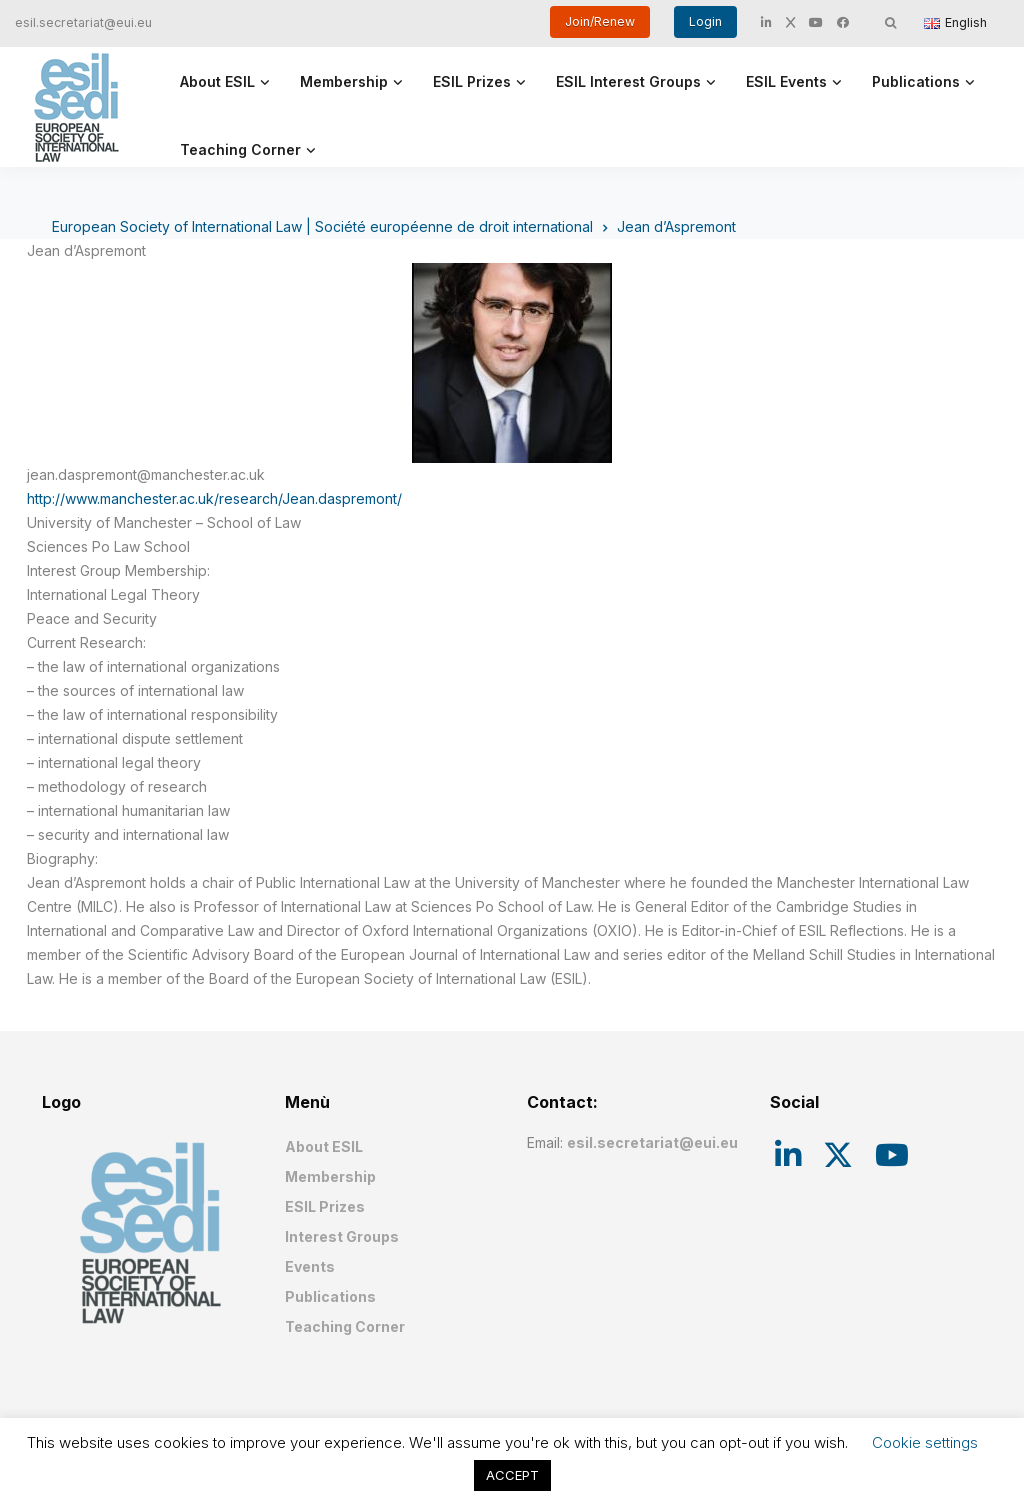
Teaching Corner (240, 149)
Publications (916, 81)
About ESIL (217, 81)
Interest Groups (342, 1236)
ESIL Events (786, 81)
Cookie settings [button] (925, 1442)
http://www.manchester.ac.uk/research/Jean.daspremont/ (214, 498)
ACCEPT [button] (512, 1475)
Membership (344, 81)
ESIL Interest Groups (628, 81)
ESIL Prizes (472, 81)
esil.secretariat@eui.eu (83, 22)
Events (310, 1266)
